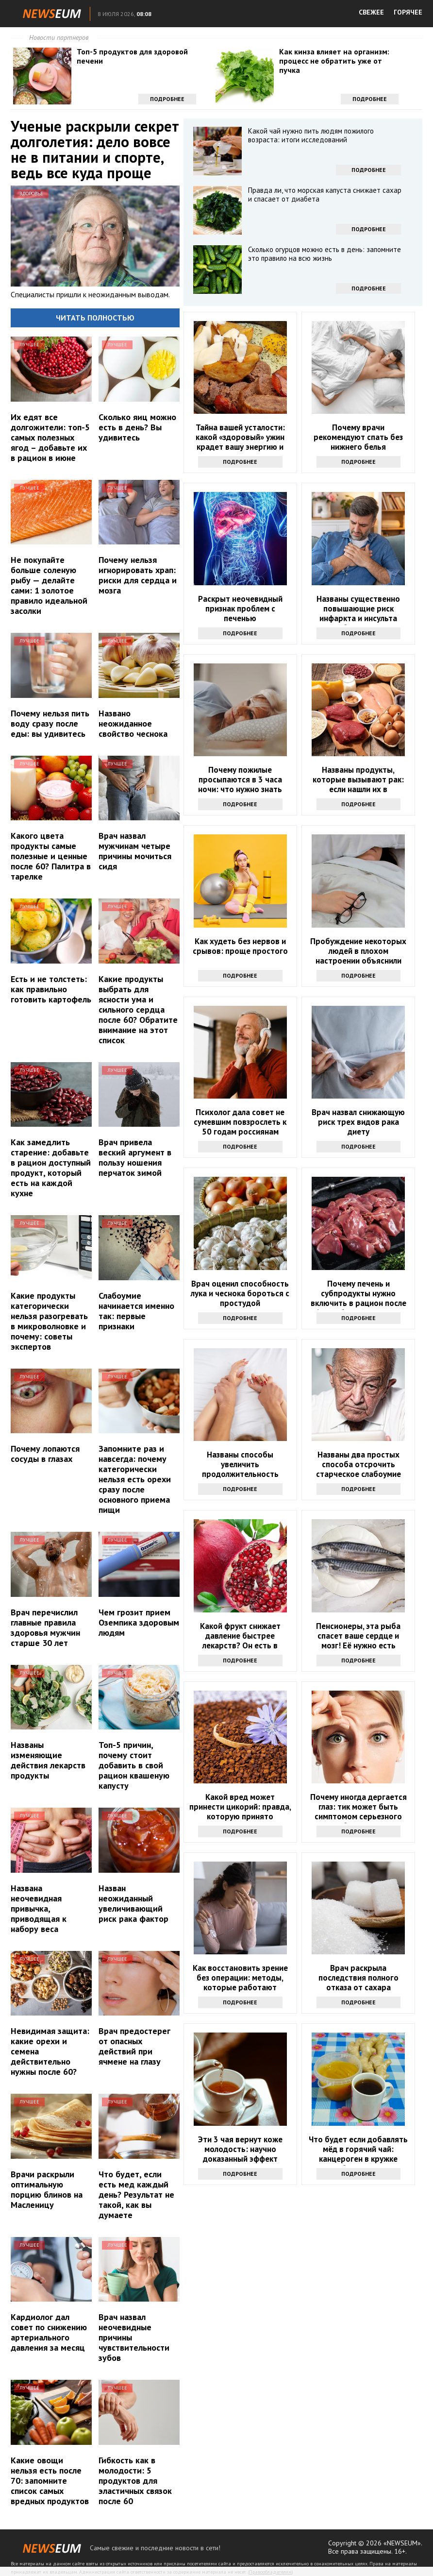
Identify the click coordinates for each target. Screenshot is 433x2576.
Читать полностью (95, 317)
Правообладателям (270, 2572)
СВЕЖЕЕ (371, 12)
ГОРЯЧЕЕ (408, 12)
